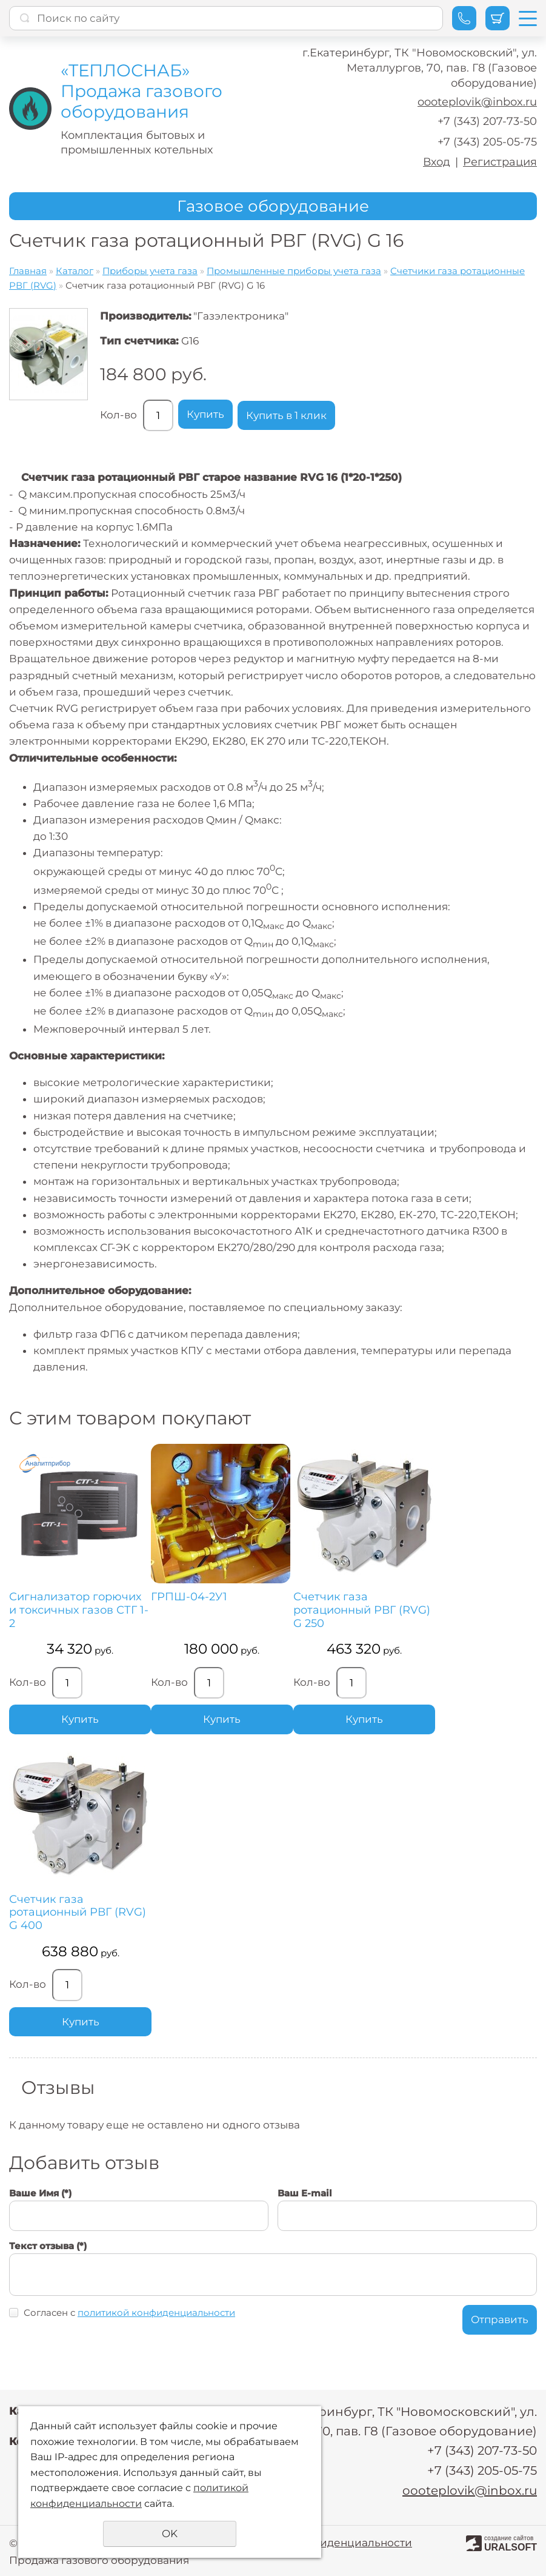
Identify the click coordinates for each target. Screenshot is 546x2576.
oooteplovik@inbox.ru (477, 102)
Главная (28, 271)
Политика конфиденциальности (324, 2541)
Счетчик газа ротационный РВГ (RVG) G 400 (77, 1912)
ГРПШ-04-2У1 (189, 1597)
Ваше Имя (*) (40, 2193)
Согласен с (129, 2312)
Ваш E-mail (305, 2193)
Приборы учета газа (150, 271)
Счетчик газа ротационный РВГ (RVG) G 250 (361, 1610)
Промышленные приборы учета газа (294, 271)
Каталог (74, 271)
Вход (436, 162)
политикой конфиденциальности (156, 2312)
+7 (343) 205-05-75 (487, 142)
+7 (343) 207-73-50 (487, 121)
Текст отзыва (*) (48, 2246)
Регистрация (500, 162)
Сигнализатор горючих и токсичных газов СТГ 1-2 (78, 1610)
